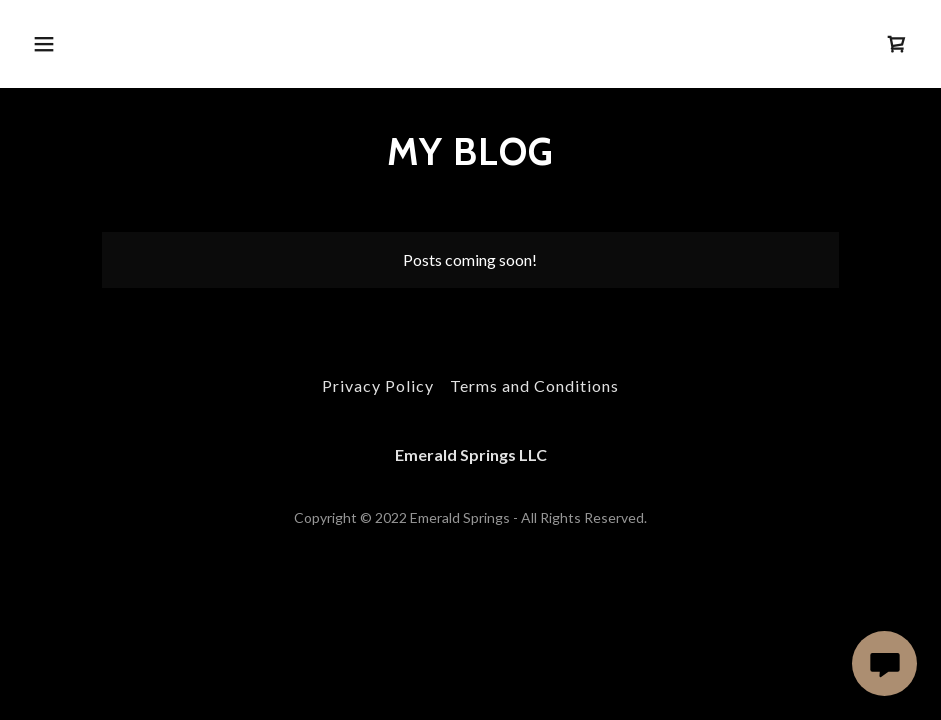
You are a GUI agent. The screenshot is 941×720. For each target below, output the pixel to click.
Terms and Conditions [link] (534, 385)
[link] (897, 44)
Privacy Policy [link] (378, 385)
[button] (126, 44)
